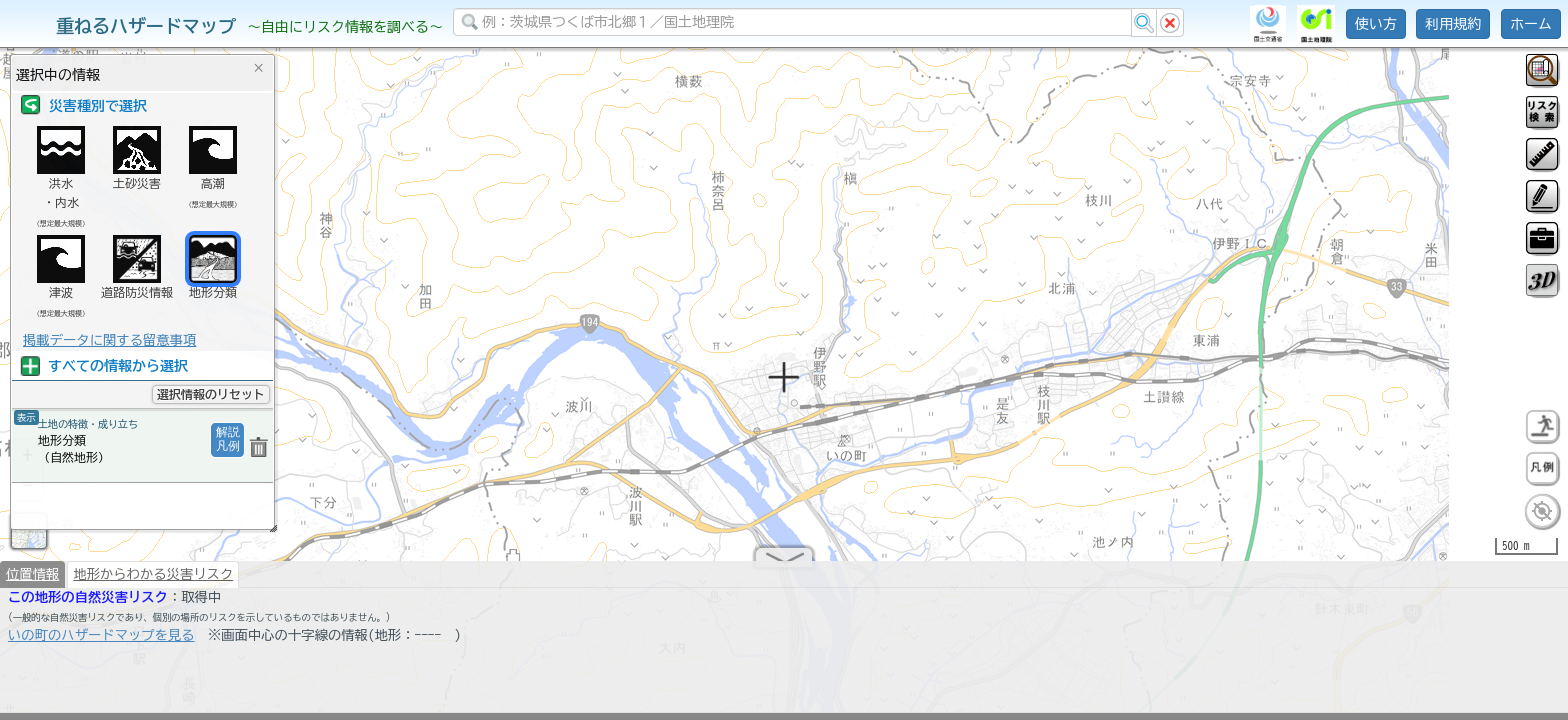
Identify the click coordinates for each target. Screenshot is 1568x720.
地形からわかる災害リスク (153, 582)
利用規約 (1453, 24)
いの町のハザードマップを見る (101, 643)
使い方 (1376, 24)
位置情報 (32, 582)
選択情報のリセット (211, 394)
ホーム (1531, 24)
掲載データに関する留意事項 (109, 340)
